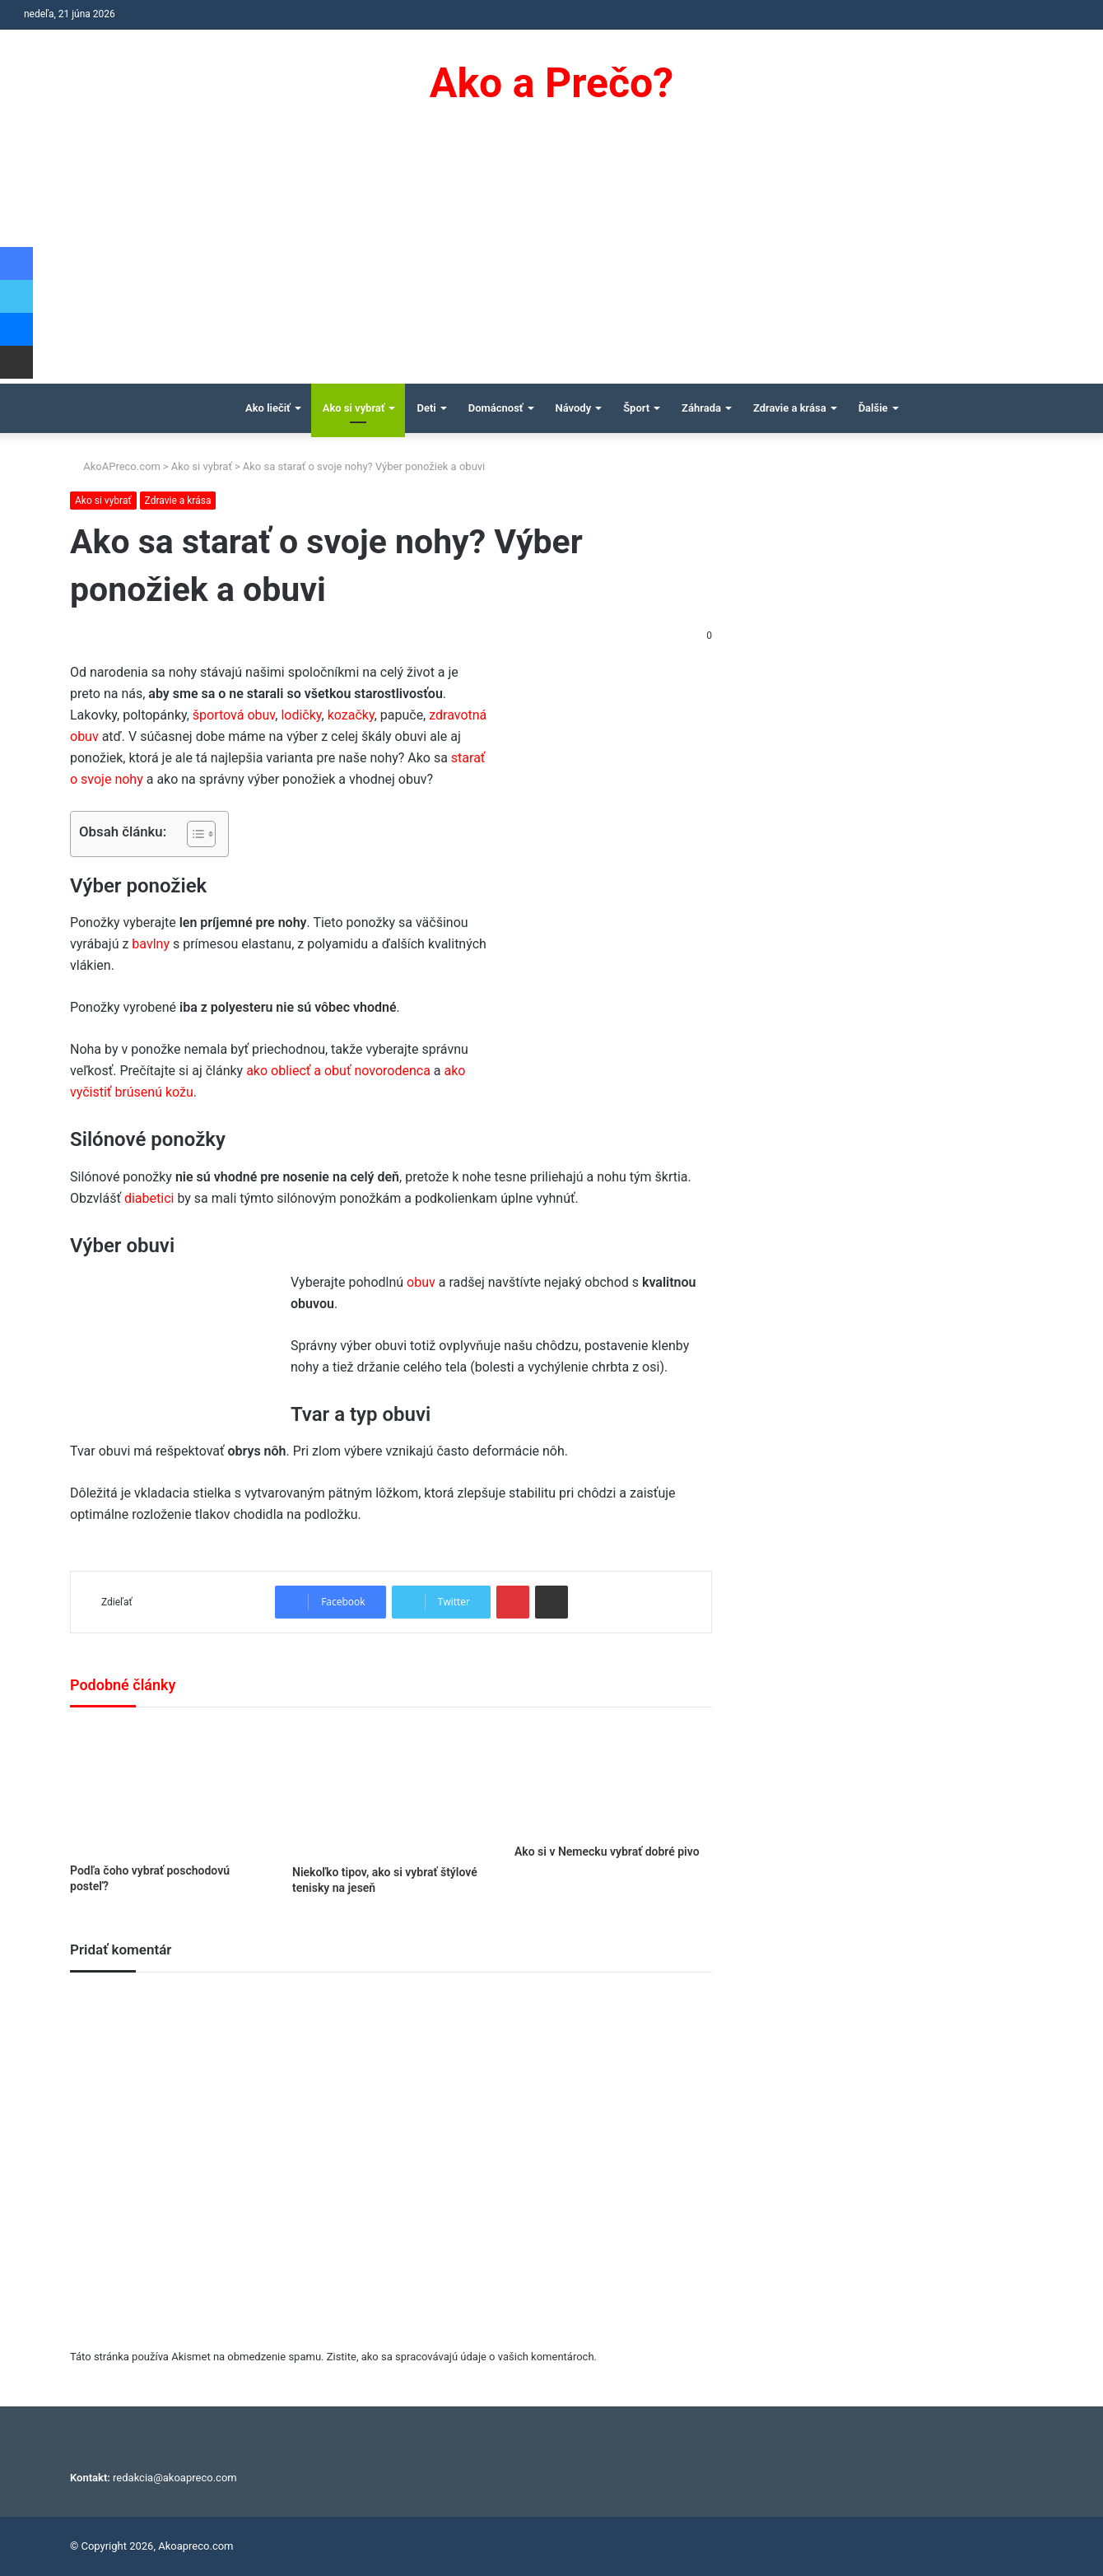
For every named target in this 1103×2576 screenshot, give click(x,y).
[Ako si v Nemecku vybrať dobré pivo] (613, 1779)
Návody (574, 408)
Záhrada (701, 408)
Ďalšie (873, 408)
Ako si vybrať (354, 408)
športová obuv (234, 715)
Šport (636, 408)
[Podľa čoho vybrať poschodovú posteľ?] (169, 1789)
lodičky (301, 715)
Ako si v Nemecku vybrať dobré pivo (607, 1851)
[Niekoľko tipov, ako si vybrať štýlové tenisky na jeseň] (391, 1790)
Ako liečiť (268, 408)
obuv (423, 1282)
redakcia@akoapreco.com (175, 2477)
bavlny (152, 944)
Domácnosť (496, 408)
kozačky (351, 715)
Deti (426, 408)
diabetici (150, 1198)
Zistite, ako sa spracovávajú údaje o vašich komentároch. (462, 2356)
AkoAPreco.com (115, 466)
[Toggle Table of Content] (193, 834)
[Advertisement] (551, 260)
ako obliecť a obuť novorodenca (338, 1070)
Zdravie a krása (789, 408)
